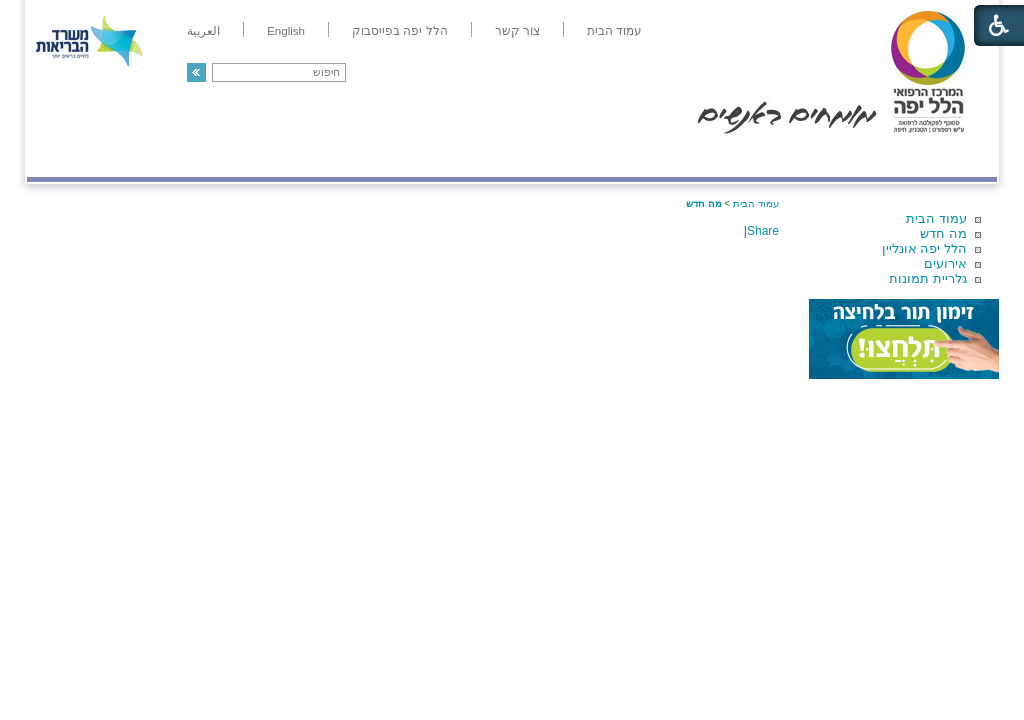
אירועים (945, 263)
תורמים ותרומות (158, 156)
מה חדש (943, 233)
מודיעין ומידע (939, 156)
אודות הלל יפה (696, 156)
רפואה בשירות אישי (294, 156)
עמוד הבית (936, 218)
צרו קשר (60, 156)
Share (763, 231)
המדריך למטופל (580, 156)
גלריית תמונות (928, 278)
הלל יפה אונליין (924, 248)
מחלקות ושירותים (818, 156)
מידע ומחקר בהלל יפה (444, 156)
